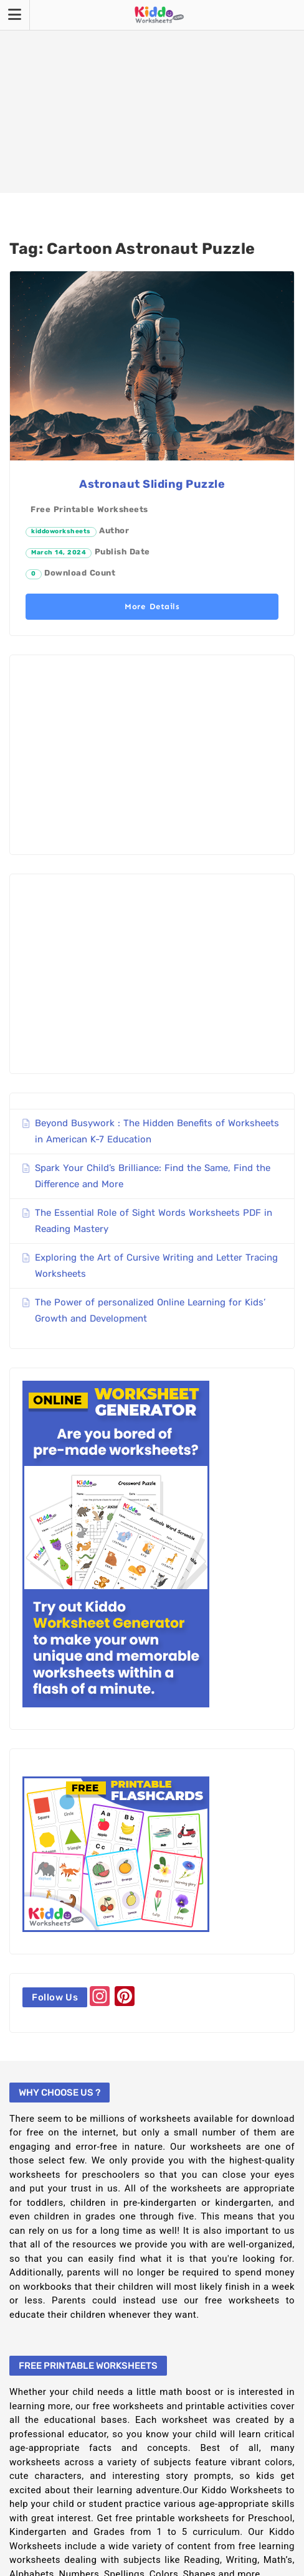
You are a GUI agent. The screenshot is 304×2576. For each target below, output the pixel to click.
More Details (152, 606)
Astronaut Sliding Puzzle (152, 484)
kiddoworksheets (61, 531)
